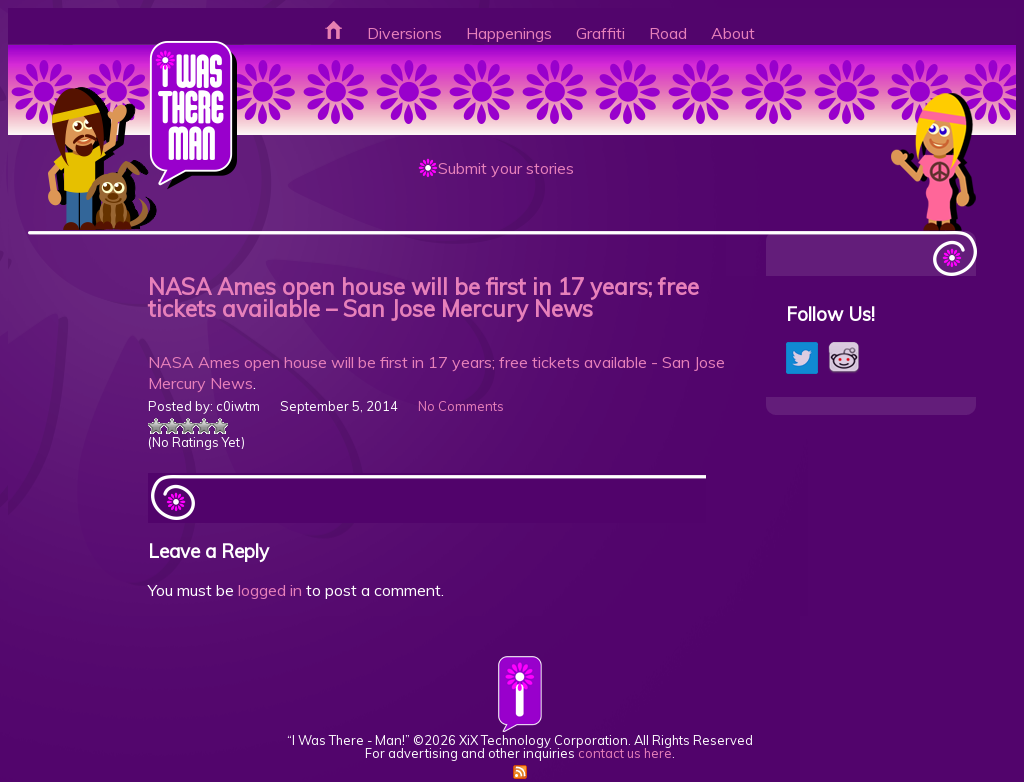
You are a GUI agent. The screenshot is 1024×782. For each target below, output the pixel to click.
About (733, 33)
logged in (270, 590)
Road (668, 33)
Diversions (404, 33)
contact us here (625, 753)
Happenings (509, 33)
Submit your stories (506, 168)
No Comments (461, 406)
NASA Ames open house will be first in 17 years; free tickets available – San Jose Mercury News (423, 297)
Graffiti (600, 33)
